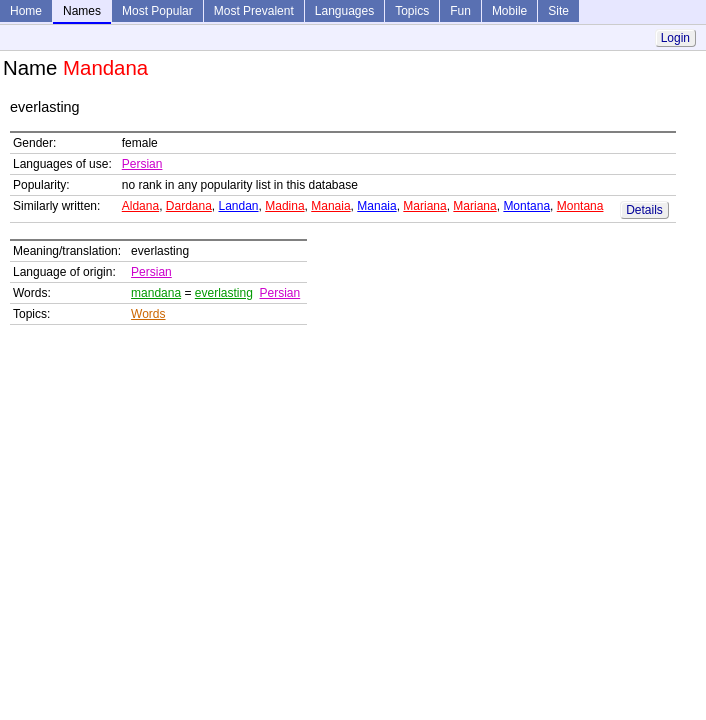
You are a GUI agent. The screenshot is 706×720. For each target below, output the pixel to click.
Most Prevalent (254, 11)
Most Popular (157, 11)
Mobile (509, 11)
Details (644, 210)
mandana (156, 293)
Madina (284, 206)
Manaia (330, 206)
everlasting (224, 293)
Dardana (189, 206)
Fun (460, 11)
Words (148, 314)
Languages (344, 11)
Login (675, 38)
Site (558, 11)
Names (82, 11)
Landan (239, 206)
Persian (142, 164)
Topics (412, 11)
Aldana (140, 206)
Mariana (424, 206)
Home (26, 11)
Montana (526, 206)
